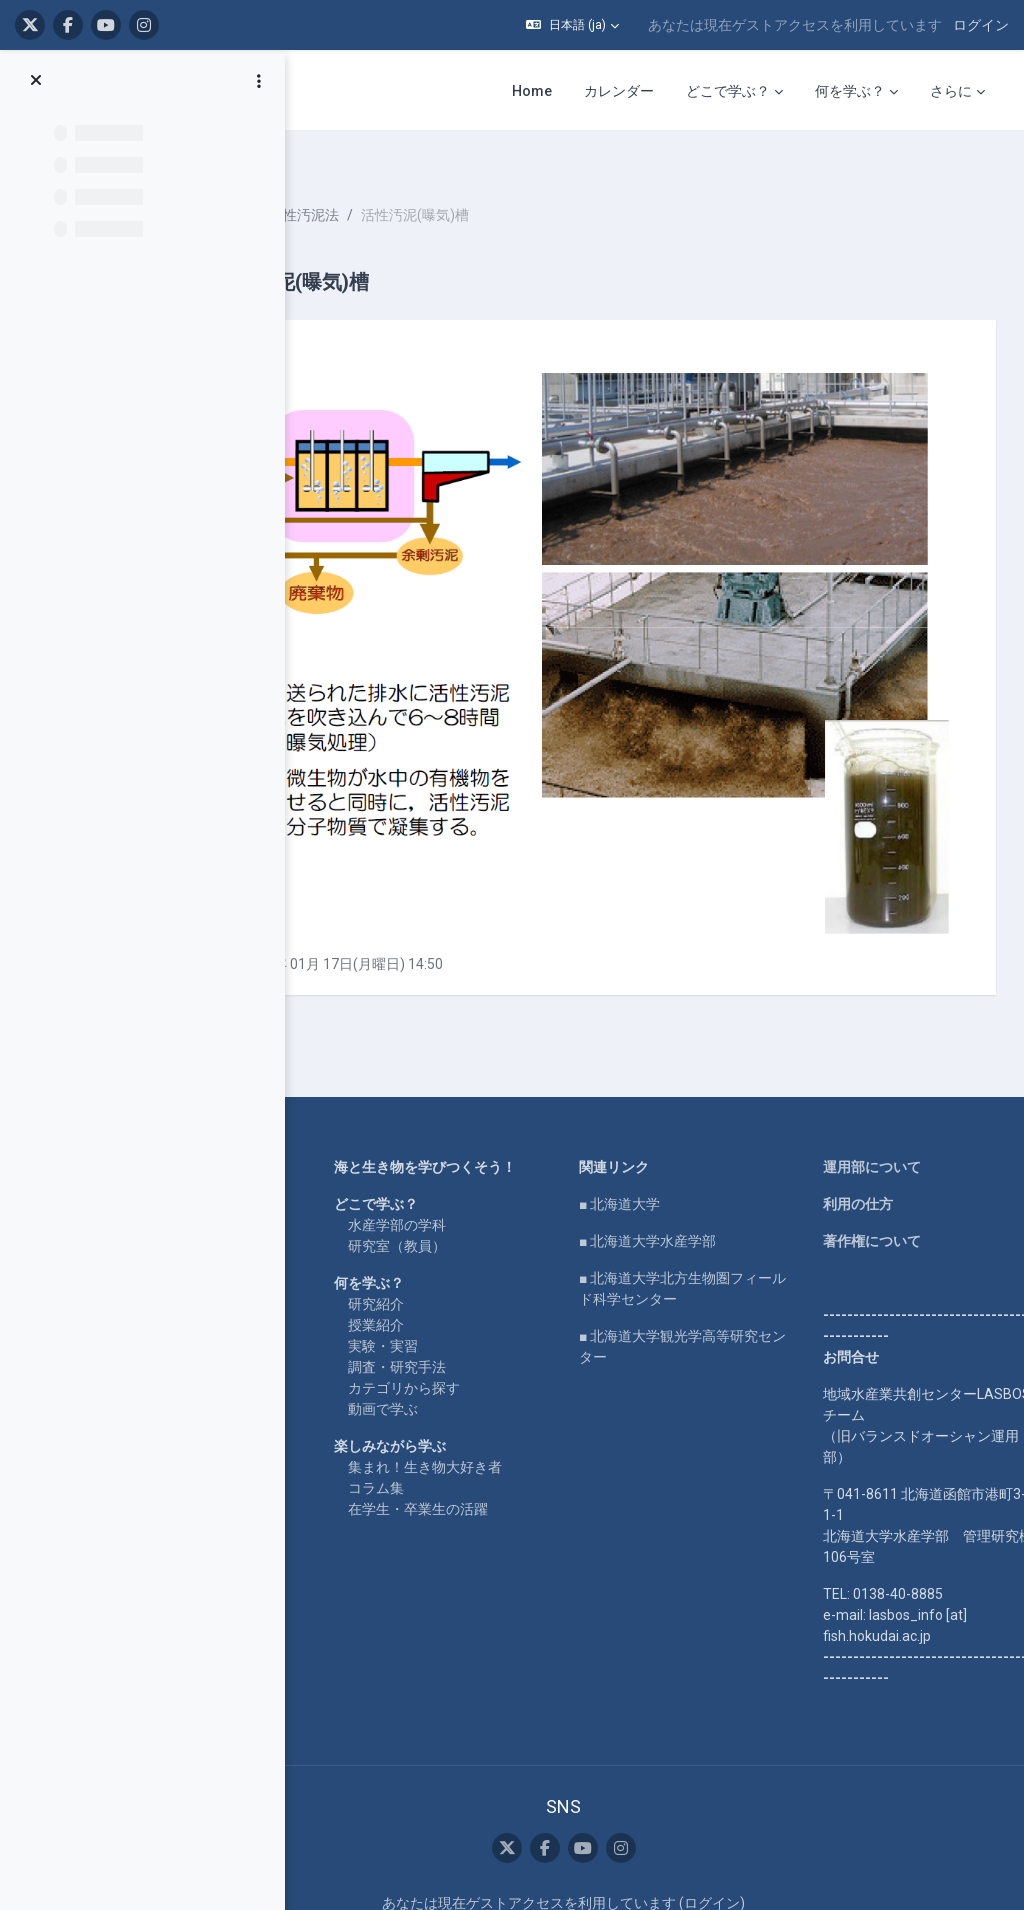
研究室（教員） (524, 1103)
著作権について (895, 1077)
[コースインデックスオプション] (259, 81)
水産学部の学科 (524, 1082)
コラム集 (503, 1366)
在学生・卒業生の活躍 (545, 1387)
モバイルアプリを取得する (639, 1812)
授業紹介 (503, 1182)
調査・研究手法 (524, 1224)
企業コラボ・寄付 (324, 1193)
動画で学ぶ (510, 1266)
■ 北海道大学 (694, 1040)
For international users (338, 1156)
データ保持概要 (639, 1791)
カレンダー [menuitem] (619, 91)
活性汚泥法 (482, 180)
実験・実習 (510, 1203)
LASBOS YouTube (325, 1040)
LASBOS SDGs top (325, 1098)
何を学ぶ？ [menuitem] (850, 91)
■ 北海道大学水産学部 (722, 1077)
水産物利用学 (383, 180)
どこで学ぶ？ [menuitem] (728, 91)
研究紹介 (503, 1161)
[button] (572, 25)
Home (288, 1003)
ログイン (981, 25)
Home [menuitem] (532, 91)
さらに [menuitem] (951, 91)
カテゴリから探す (531, 1245)
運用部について (895, 1003)
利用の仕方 (881, 1040)
